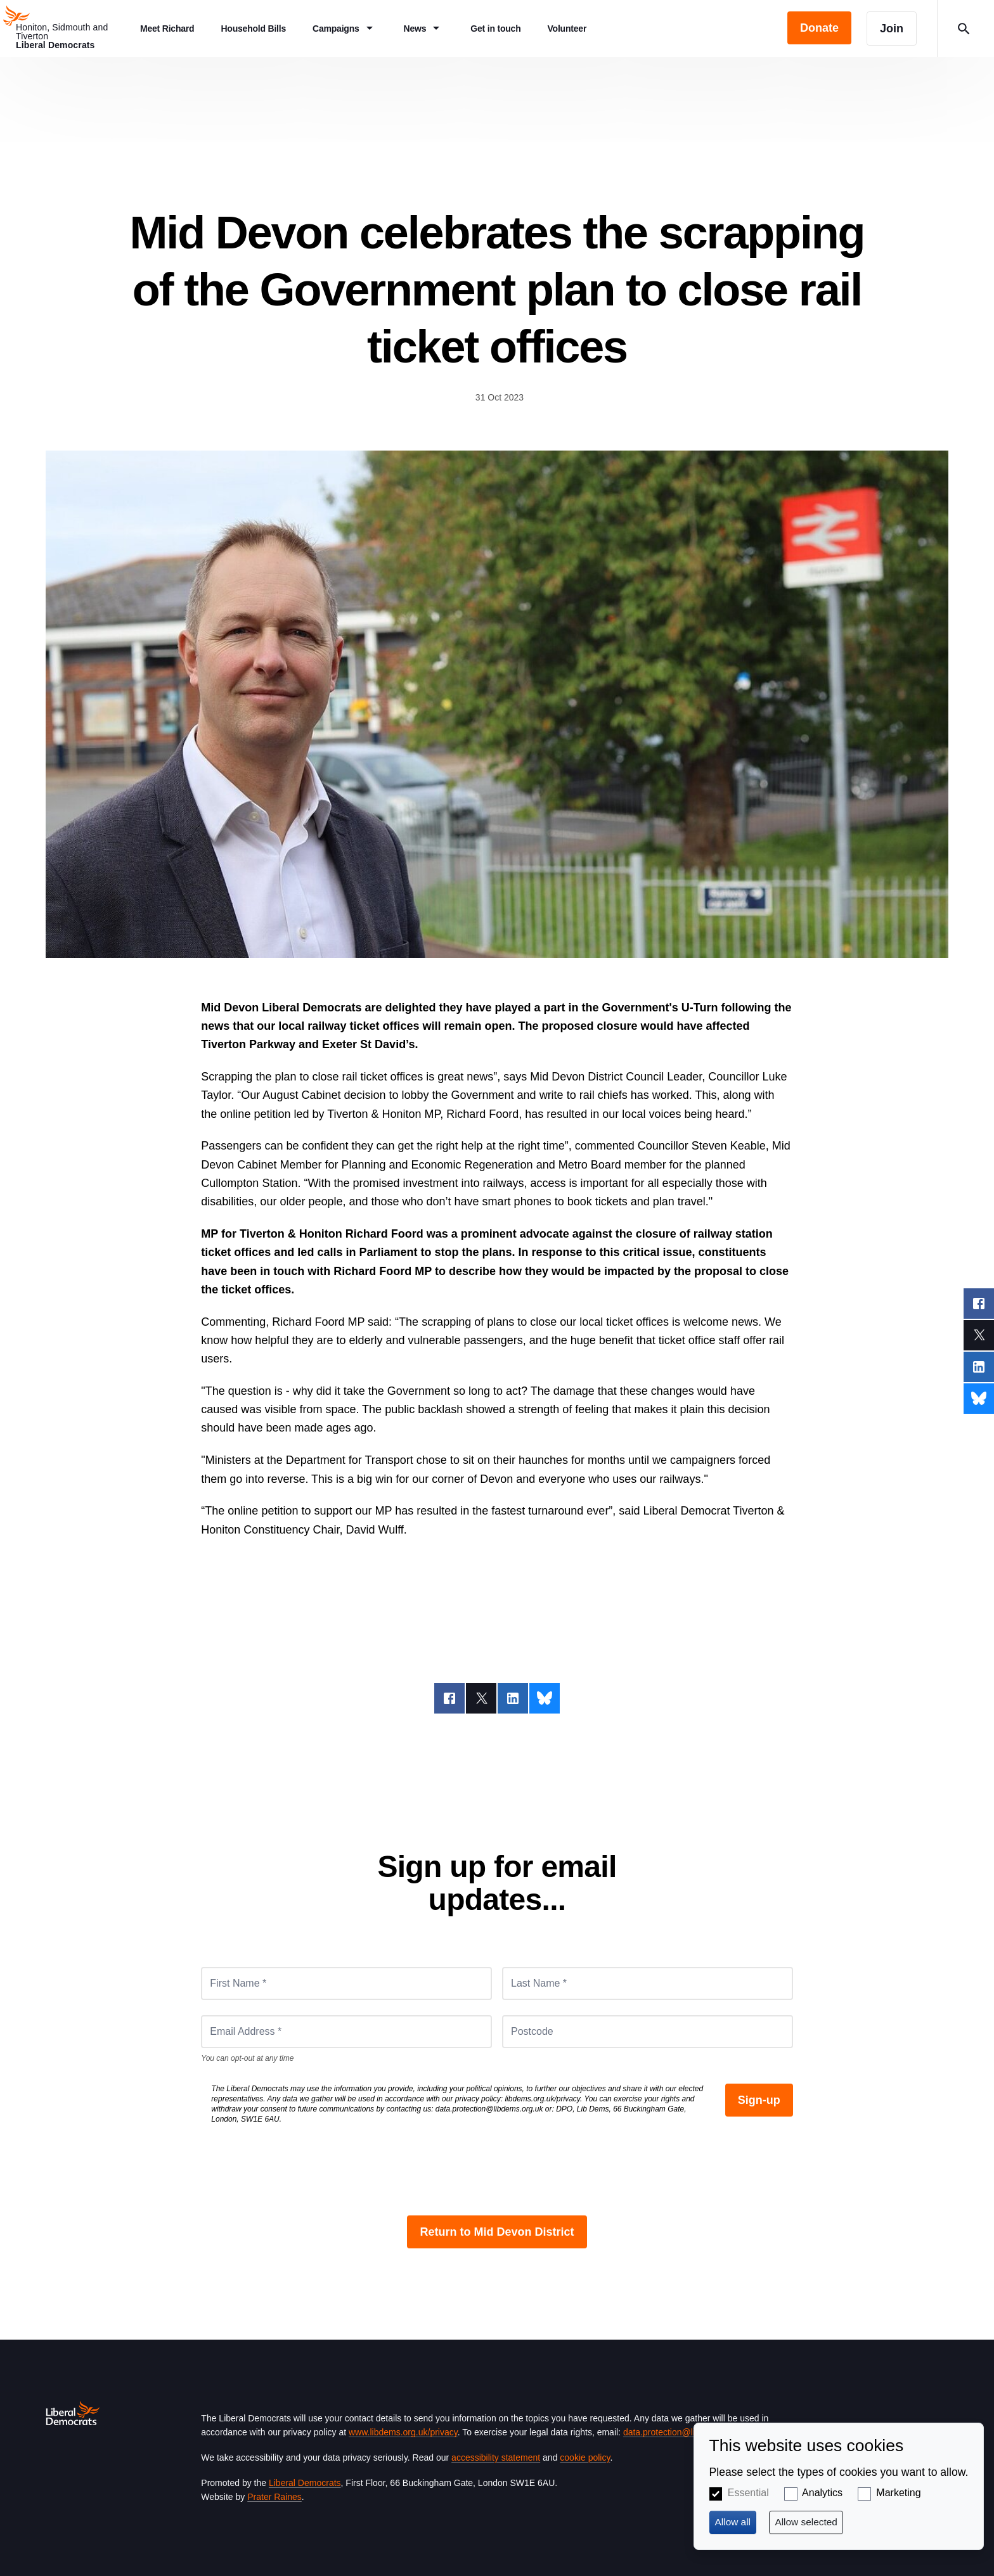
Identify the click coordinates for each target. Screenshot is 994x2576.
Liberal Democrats (305, 2483)
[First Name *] (346, 1983)
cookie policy (585, 2457)
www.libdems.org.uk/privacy (403, 2432)
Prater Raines (274, 2497)
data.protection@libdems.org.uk (489, 2109)
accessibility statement (495, 2457)
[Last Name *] (647, 1983)
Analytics (822, 2492)
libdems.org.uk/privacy (542, 2098)
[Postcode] (647, 2031)
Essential (748, 2492)
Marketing (898, 2492)
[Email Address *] (346, 2031)
